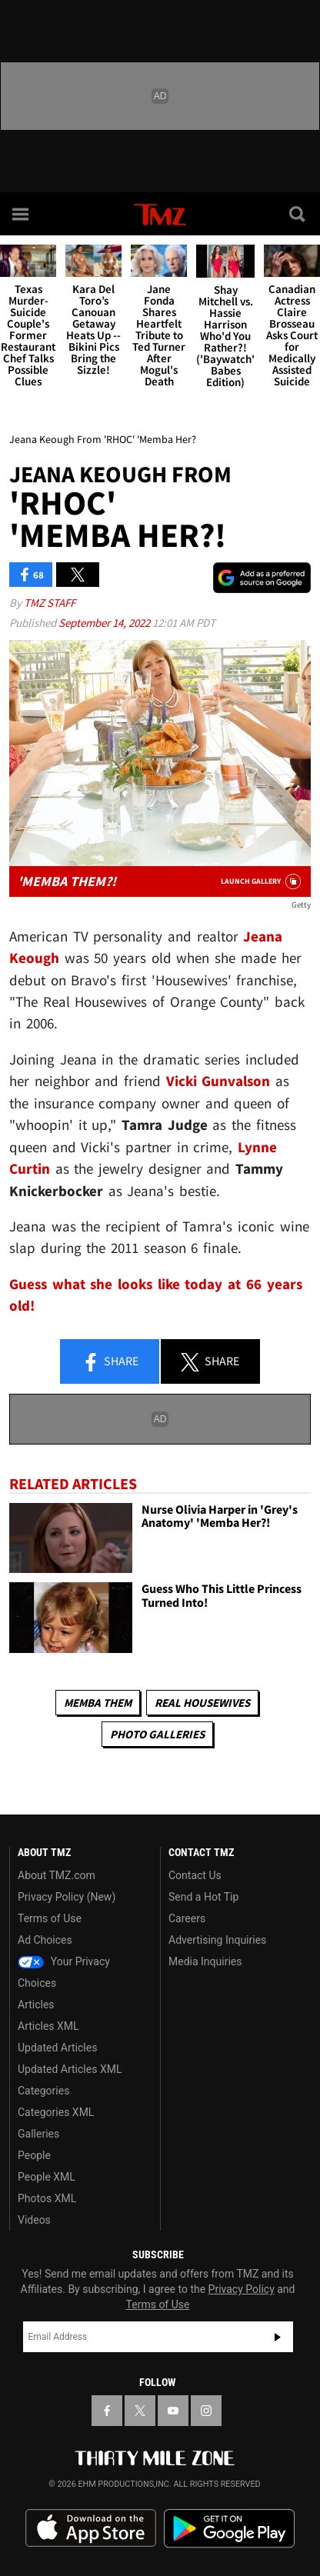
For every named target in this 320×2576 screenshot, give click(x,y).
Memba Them (98, 1702)
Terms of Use (50, 1918)
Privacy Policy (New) (66, 1897)
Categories (43, 2090)
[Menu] (21, 213)
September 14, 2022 (105, 622)
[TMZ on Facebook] (107, 2410)
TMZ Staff (49, 602)
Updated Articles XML (70, 2069)
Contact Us (195, 1875)
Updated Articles (57, 2047)
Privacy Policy (241, 2289)
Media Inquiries (205, 1961)
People (34, 2155)
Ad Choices (45, 1940)
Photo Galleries (157, 1734)
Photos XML (47, 2198)
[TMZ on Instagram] (206, 2410)
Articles (36, 2004)
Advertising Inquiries (217, 1940)
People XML (46, 2177)
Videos (34, 2220)
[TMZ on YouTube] (173, 2410)
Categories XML (56, 2112)
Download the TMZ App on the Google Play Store (229, 2528)
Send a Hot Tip (203, 1897)
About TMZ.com (56, 1875)
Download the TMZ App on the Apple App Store (90, 2528)
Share (110, 1362)
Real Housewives (202, 1702)
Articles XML (48, 2026)
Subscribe (277, 2336)
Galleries (38, 2134)
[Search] (298, 213)
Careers (186, 1918)
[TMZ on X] (140, 2410)
